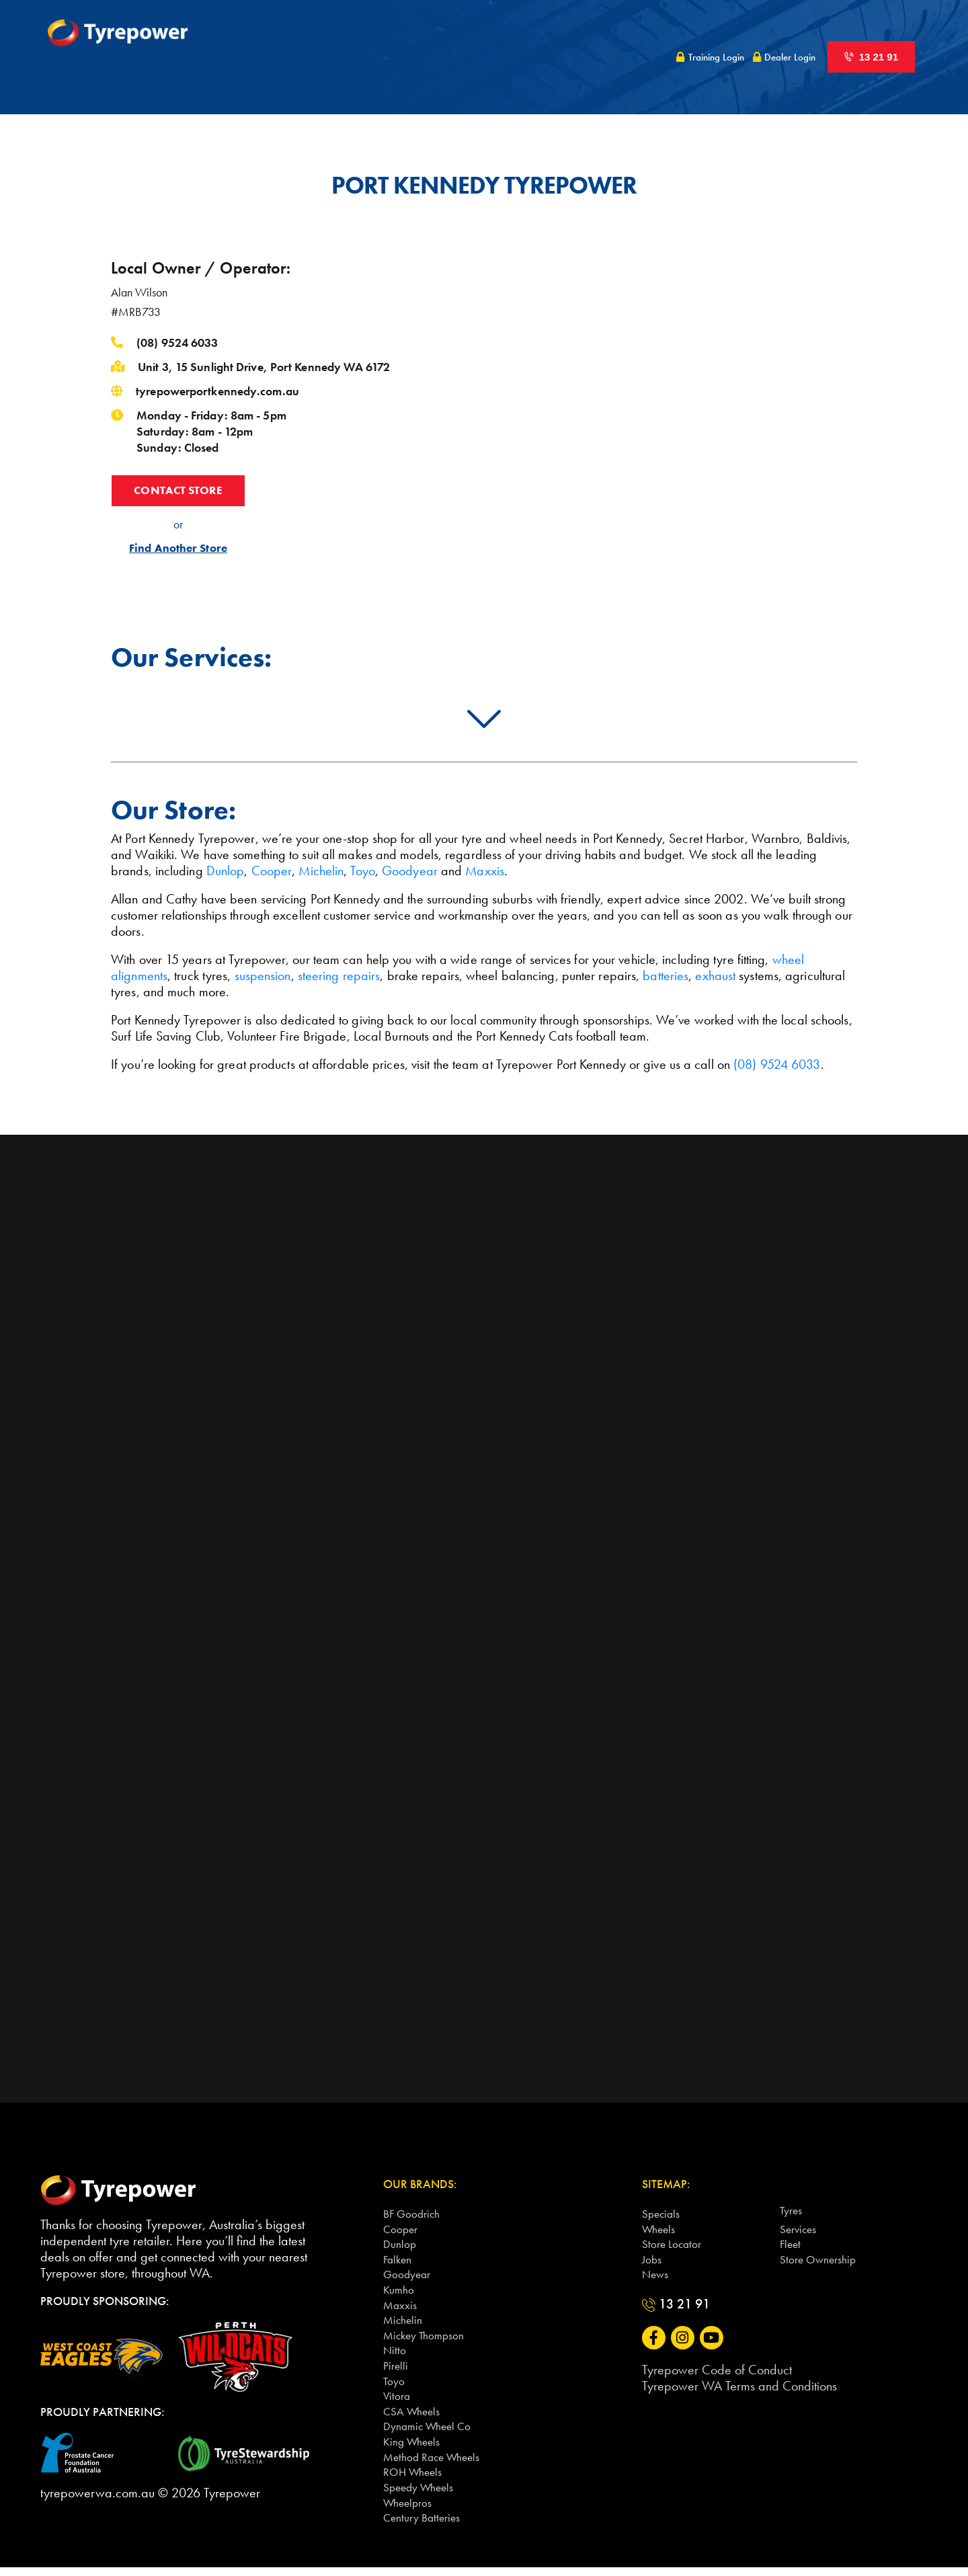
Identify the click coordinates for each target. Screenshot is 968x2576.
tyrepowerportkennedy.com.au (217, 391)
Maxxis (484, 870)
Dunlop (225, 870)
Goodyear (410, 870)
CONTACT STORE (178, 491)
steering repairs (339, 975)
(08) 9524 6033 (177, 342)
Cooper (271, 870)
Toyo (362, 870)
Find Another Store (178, 549)
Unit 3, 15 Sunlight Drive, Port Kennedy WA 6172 (264, 366)
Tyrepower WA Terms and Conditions (739, 2388)
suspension (263, 975)
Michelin (321, 870)
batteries (665, 975)
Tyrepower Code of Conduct (717, 2371)
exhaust (715, 975)
